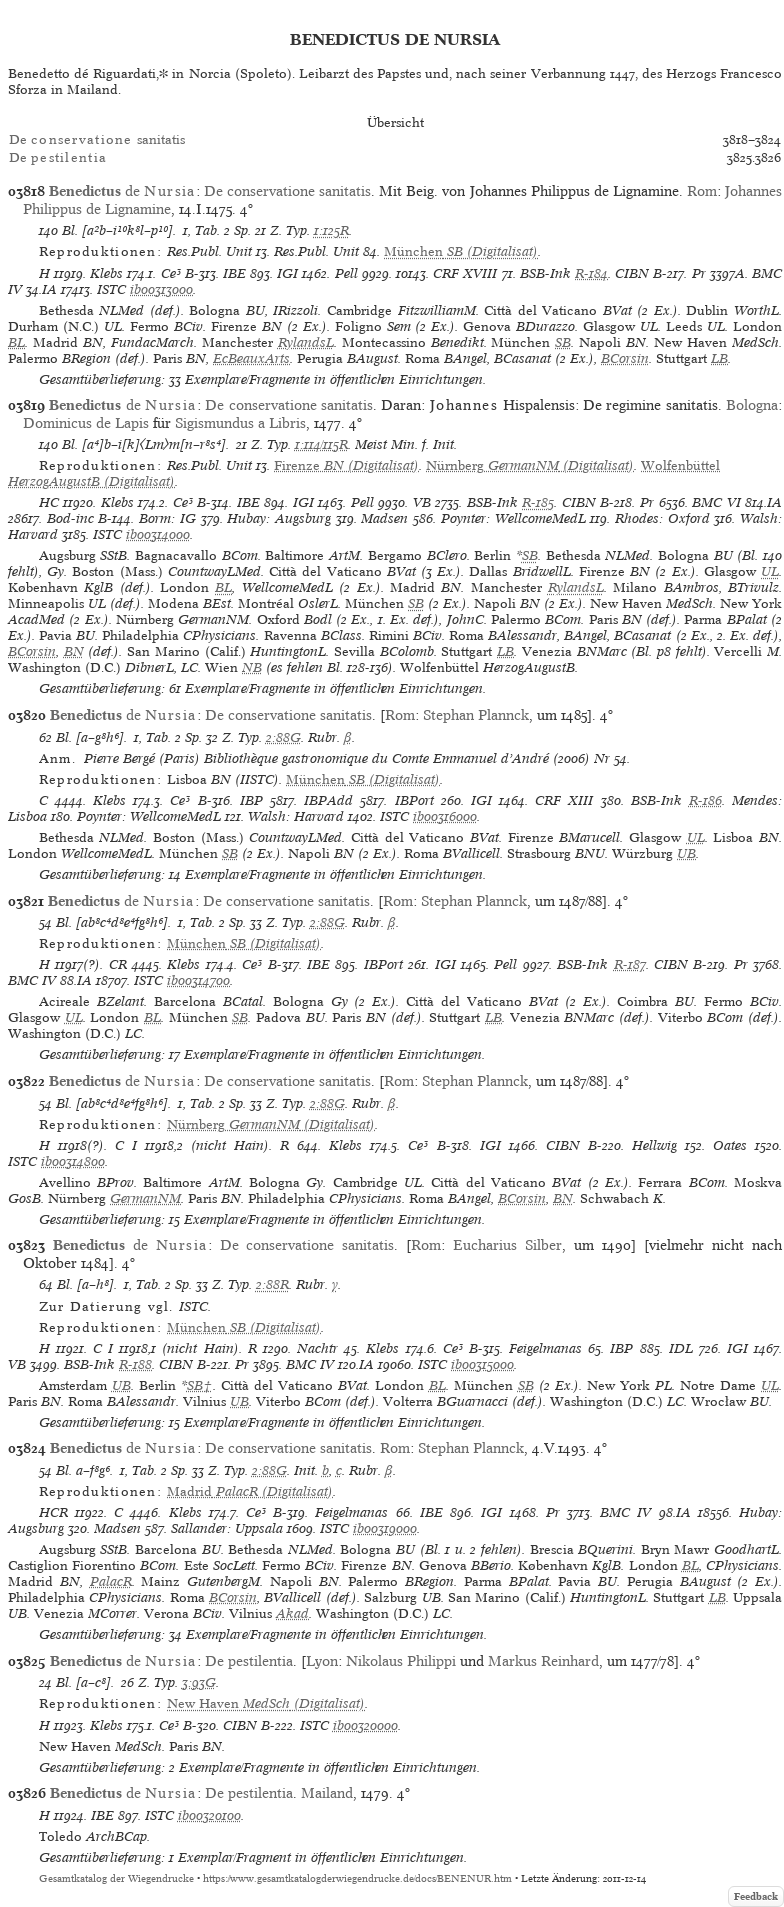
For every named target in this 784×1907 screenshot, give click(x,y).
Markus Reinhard (543, 1661)
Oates (730, 1145)
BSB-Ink (545, 273)
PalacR (111, 1581)
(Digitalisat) (461, 251)
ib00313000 (161, 289)
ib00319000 (385, 1528)
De (58, 157)
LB (719, 358)
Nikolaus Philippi (401, 1661)
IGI (287, 273)
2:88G (283, 737)
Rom (702, 191)
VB (422, 502)
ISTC (111, 289)
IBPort (414, 800)
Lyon (322, 1661)
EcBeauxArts (251, 358)
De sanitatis (97, 139)
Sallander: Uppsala (227, 1528)
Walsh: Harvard (296, 816)
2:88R (272, 1284)
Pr (699, 273)
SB (563, 342)
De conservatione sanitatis (287, 191)
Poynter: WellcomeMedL (513, 518)
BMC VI (716, 502)
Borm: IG (167, 518)
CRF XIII (564, 800)
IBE (234, 273)
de (122, 191)
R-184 (591, 273)
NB (252, 667)
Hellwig (654, 1145)
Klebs (106, 273)
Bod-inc (70, 518)
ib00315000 (482, 1364)
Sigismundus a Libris (240, 423)
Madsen (384, 518)
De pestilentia (249, 1661)
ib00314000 (158, 534)
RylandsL (306, 342)
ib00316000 (445, 816)
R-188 (135, 1364)
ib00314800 (73, 1161)
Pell (346, 273)
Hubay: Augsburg (279, 518)
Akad (292, 1613)
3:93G (199, 1682)
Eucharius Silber (507, 1245)
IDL (681, 1348)
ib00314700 (198, 980)
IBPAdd (328, 800)
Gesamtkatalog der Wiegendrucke (116, 1878)
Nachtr (317, 1348)
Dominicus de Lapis (86, 423)
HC (49, 502)
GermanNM (145, 1198)
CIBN (632, 273)
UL (770, 571)
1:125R (331, 230)
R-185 (538, 502)
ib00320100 (209, 1815)
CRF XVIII (465, 273)
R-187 (630, 964)
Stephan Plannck (476, 715)
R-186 (705, 800)
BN (74, 651)
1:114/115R (321, 444)
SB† (200, 1385)
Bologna (752, 405)
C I (126, 1145)
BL (16, 342)
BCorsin (625, 358)
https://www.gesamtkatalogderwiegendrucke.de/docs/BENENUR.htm (357, 1878)
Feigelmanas (545, 1348)
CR (118, 964)
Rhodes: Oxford (662, 518)
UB (686, 853)
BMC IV (32, 980)
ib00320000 (365, 1725)
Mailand (327, 1793)
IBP (251, 800)
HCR (53, 1512)
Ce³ (171, 273)
